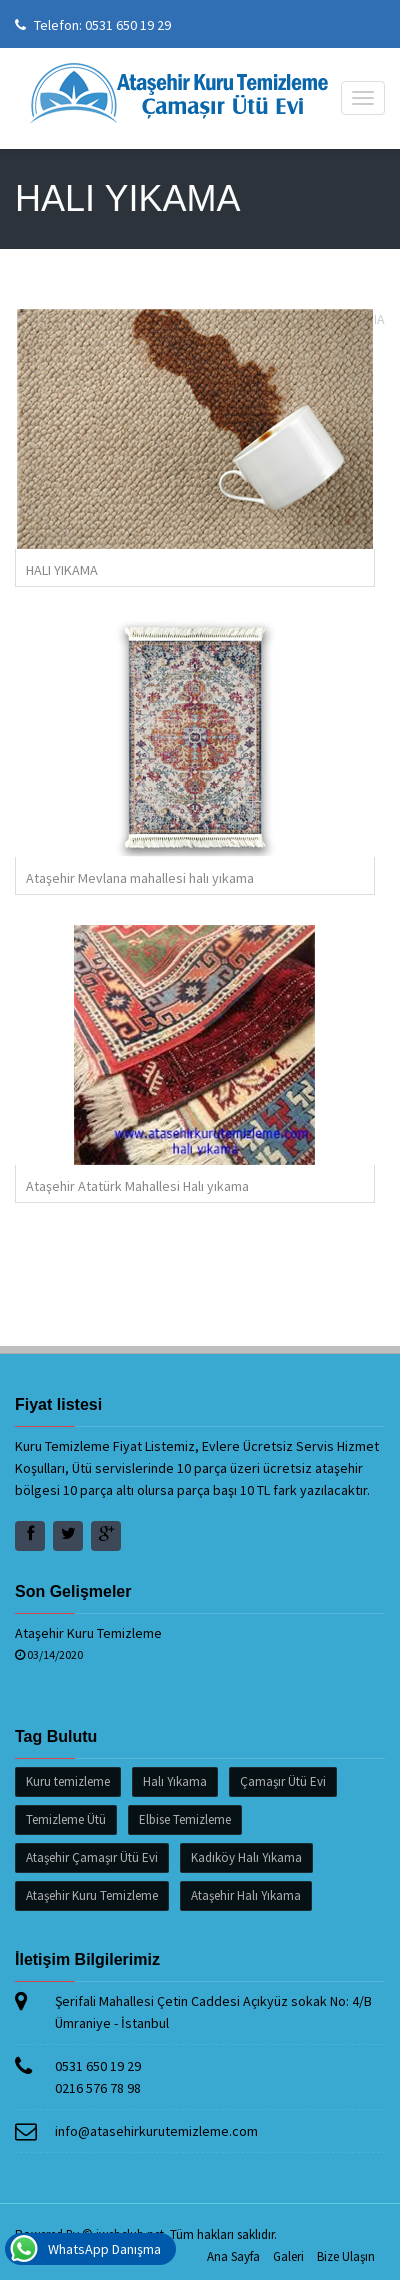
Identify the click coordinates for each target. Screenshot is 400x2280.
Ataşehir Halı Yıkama (246, 1895)
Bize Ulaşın (346, 2256)
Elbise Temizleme (185, 1819)
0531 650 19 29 (128, 25)
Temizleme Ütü (66, 1819)
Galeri (288, 2256)
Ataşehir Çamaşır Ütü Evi (92, 1857)
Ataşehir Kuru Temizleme (88, 1633)
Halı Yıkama (175, 1781)
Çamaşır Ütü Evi (283, 1781)
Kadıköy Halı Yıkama (246, 1857)
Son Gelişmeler (73, 1591)
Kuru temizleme (68, 1781)
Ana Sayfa (233, 2256)
